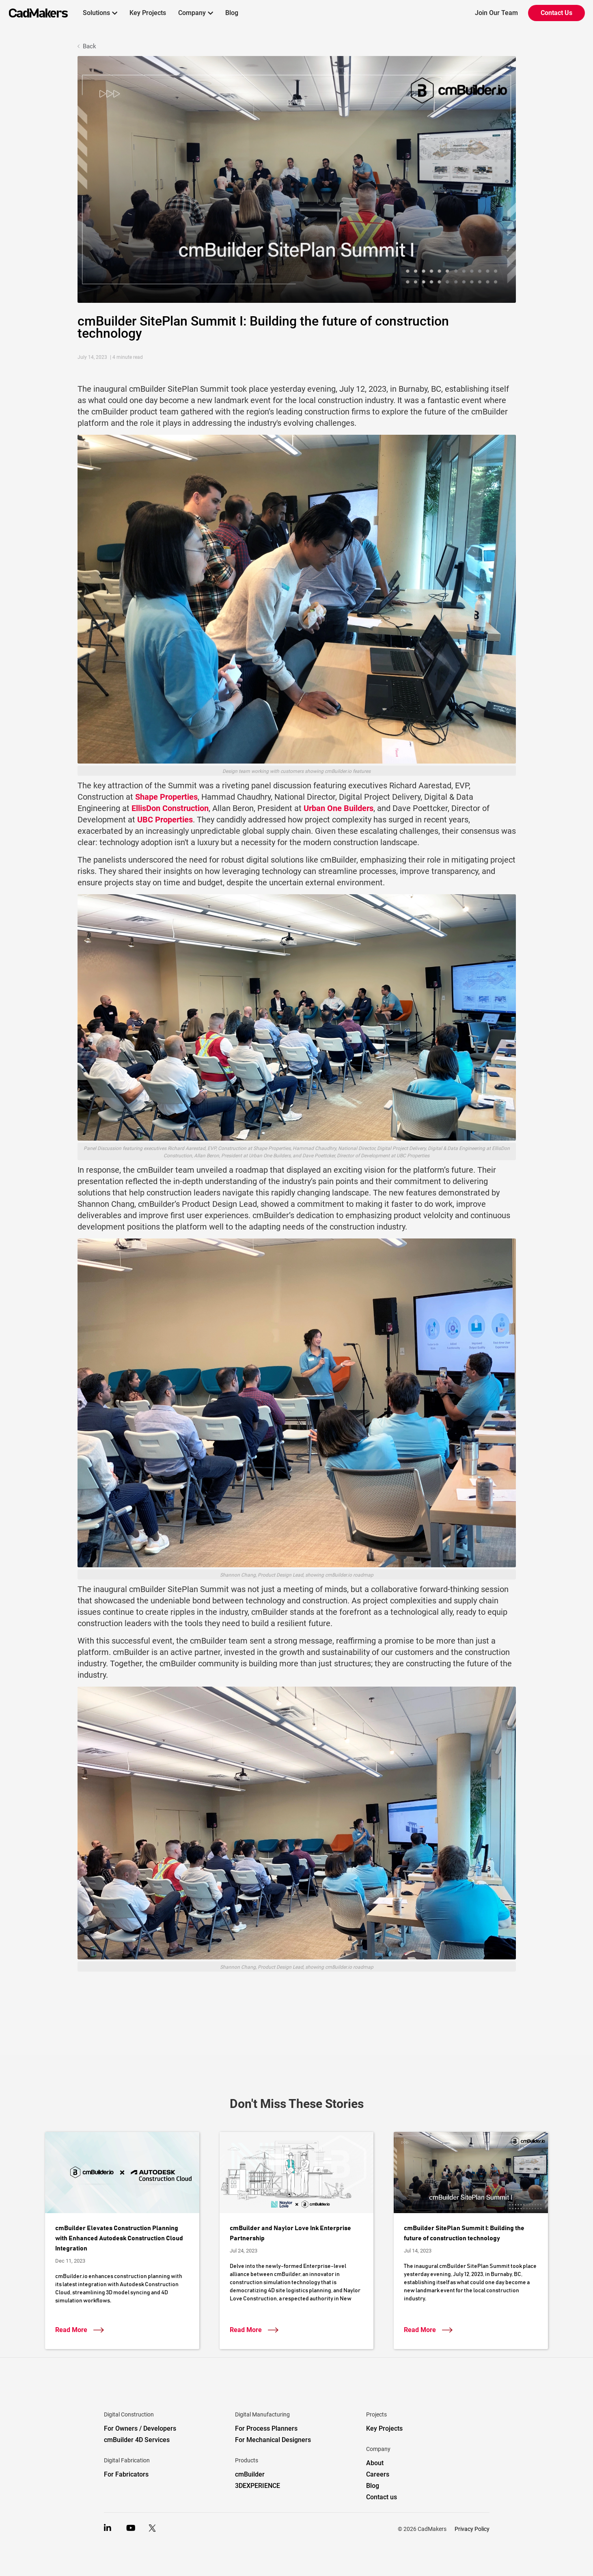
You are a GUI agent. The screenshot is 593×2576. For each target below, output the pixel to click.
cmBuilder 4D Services (137, 2440)
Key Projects (147, 13)
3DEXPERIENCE (257, 2486)
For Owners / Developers (140, 2428)
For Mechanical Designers (273, 2440)
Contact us (381, 2497)
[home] (34, 13)
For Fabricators (126, 2474)
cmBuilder (250, 2474)
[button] (100, 13)
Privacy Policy (472, 2529)
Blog (231, 13)
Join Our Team (496, 13)
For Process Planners (266, 2428)
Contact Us (556, 13)
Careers (377, 2474)
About (375, 2463)
